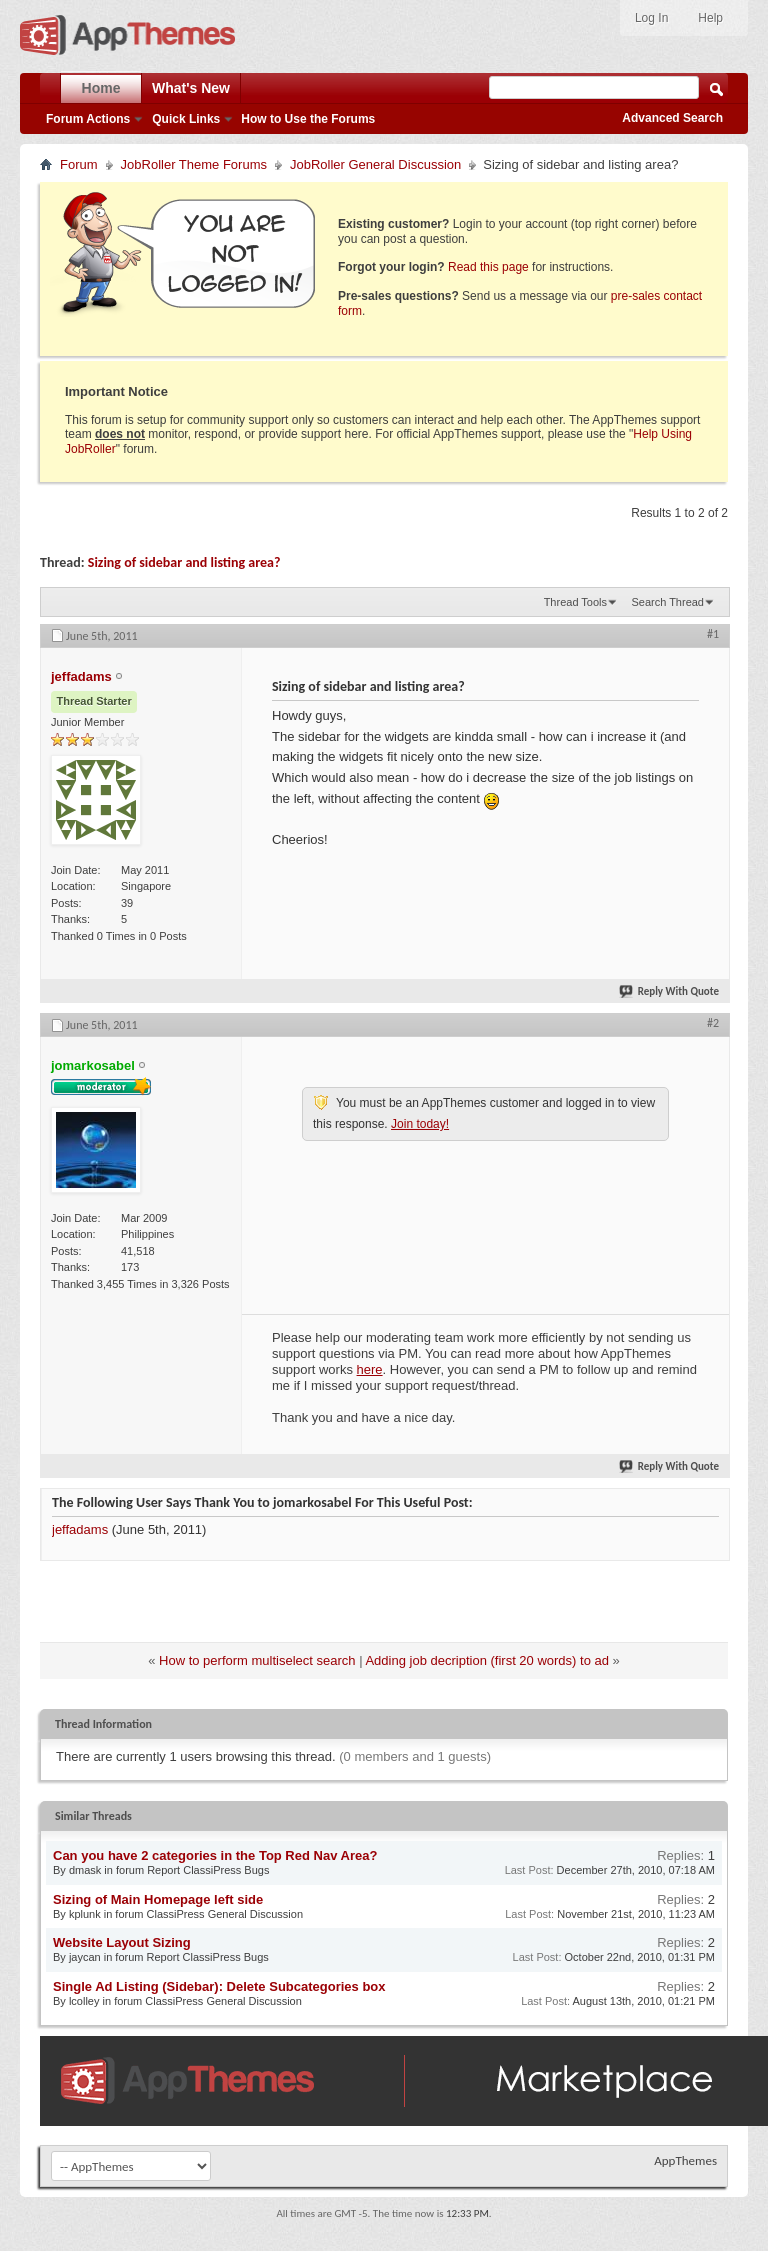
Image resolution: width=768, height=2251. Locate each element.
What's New (191, 88)
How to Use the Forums (308, 119)
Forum (79, 164)
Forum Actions (88, 119)
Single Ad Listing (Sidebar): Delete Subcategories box (219, 1986)
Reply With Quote (670, 991)
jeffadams (80, 1529)
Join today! (420, 1124)
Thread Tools (575, 602)
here (370, 1369)
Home (101, 88)
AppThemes (685, 2160)
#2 (713, 1023)
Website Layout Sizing (122, 1942)
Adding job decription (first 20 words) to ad (487, 1660)
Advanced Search (672, 118)
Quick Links (186, 119)
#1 (713, 634)
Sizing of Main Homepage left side (158, 1899)
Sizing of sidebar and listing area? (184, 562)
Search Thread (667, 602)
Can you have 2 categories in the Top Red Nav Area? (215, 1855)
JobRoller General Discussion (375, 164)
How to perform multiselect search (257, 1660)
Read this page (488, 267)
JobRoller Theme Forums (194, 164)
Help (710, 18)
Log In (651, 18)
